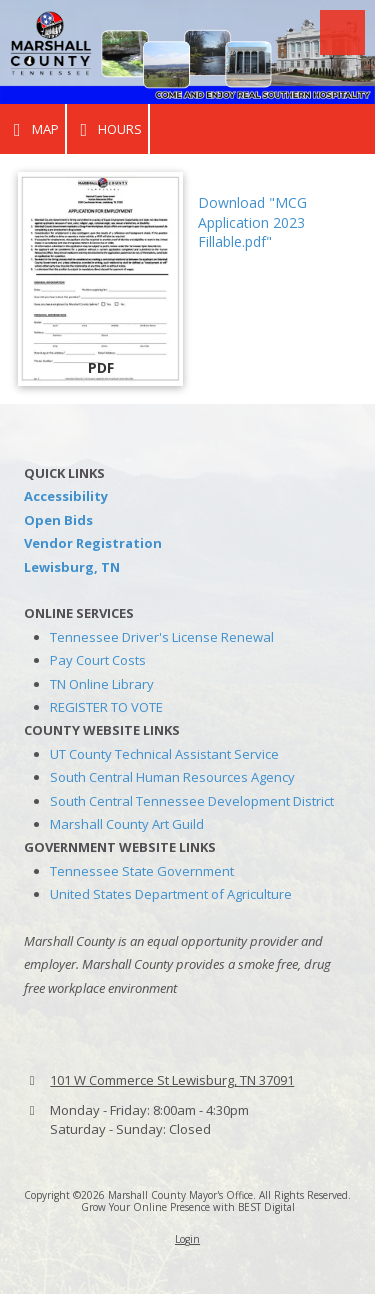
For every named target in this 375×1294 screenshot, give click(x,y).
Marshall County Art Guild (127, 824)
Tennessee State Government (142, 871)
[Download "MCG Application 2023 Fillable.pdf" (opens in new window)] (100, 279)
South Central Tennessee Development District (192, 801)
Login (187, 1239)
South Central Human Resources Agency (172, 777)
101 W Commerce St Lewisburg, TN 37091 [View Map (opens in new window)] (172, 1080)
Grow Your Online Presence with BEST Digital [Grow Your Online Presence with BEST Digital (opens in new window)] (188, 1207)
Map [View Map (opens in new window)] (32, 129)
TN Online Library (102, 684)
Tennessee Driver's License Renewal (162, 637)
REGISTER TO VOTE (106, 707)
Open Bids (58, 520)
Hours (108, 129)
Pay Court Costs (98, 660)
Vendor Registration (93, 543)
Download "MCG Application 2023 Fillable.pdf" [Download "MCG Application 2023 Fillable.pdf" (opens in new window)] (252, 222)
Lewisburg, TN (72, 567)
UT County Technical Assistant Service (164, 754)
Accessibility (66, 496)
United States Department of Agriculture (171, 894)
